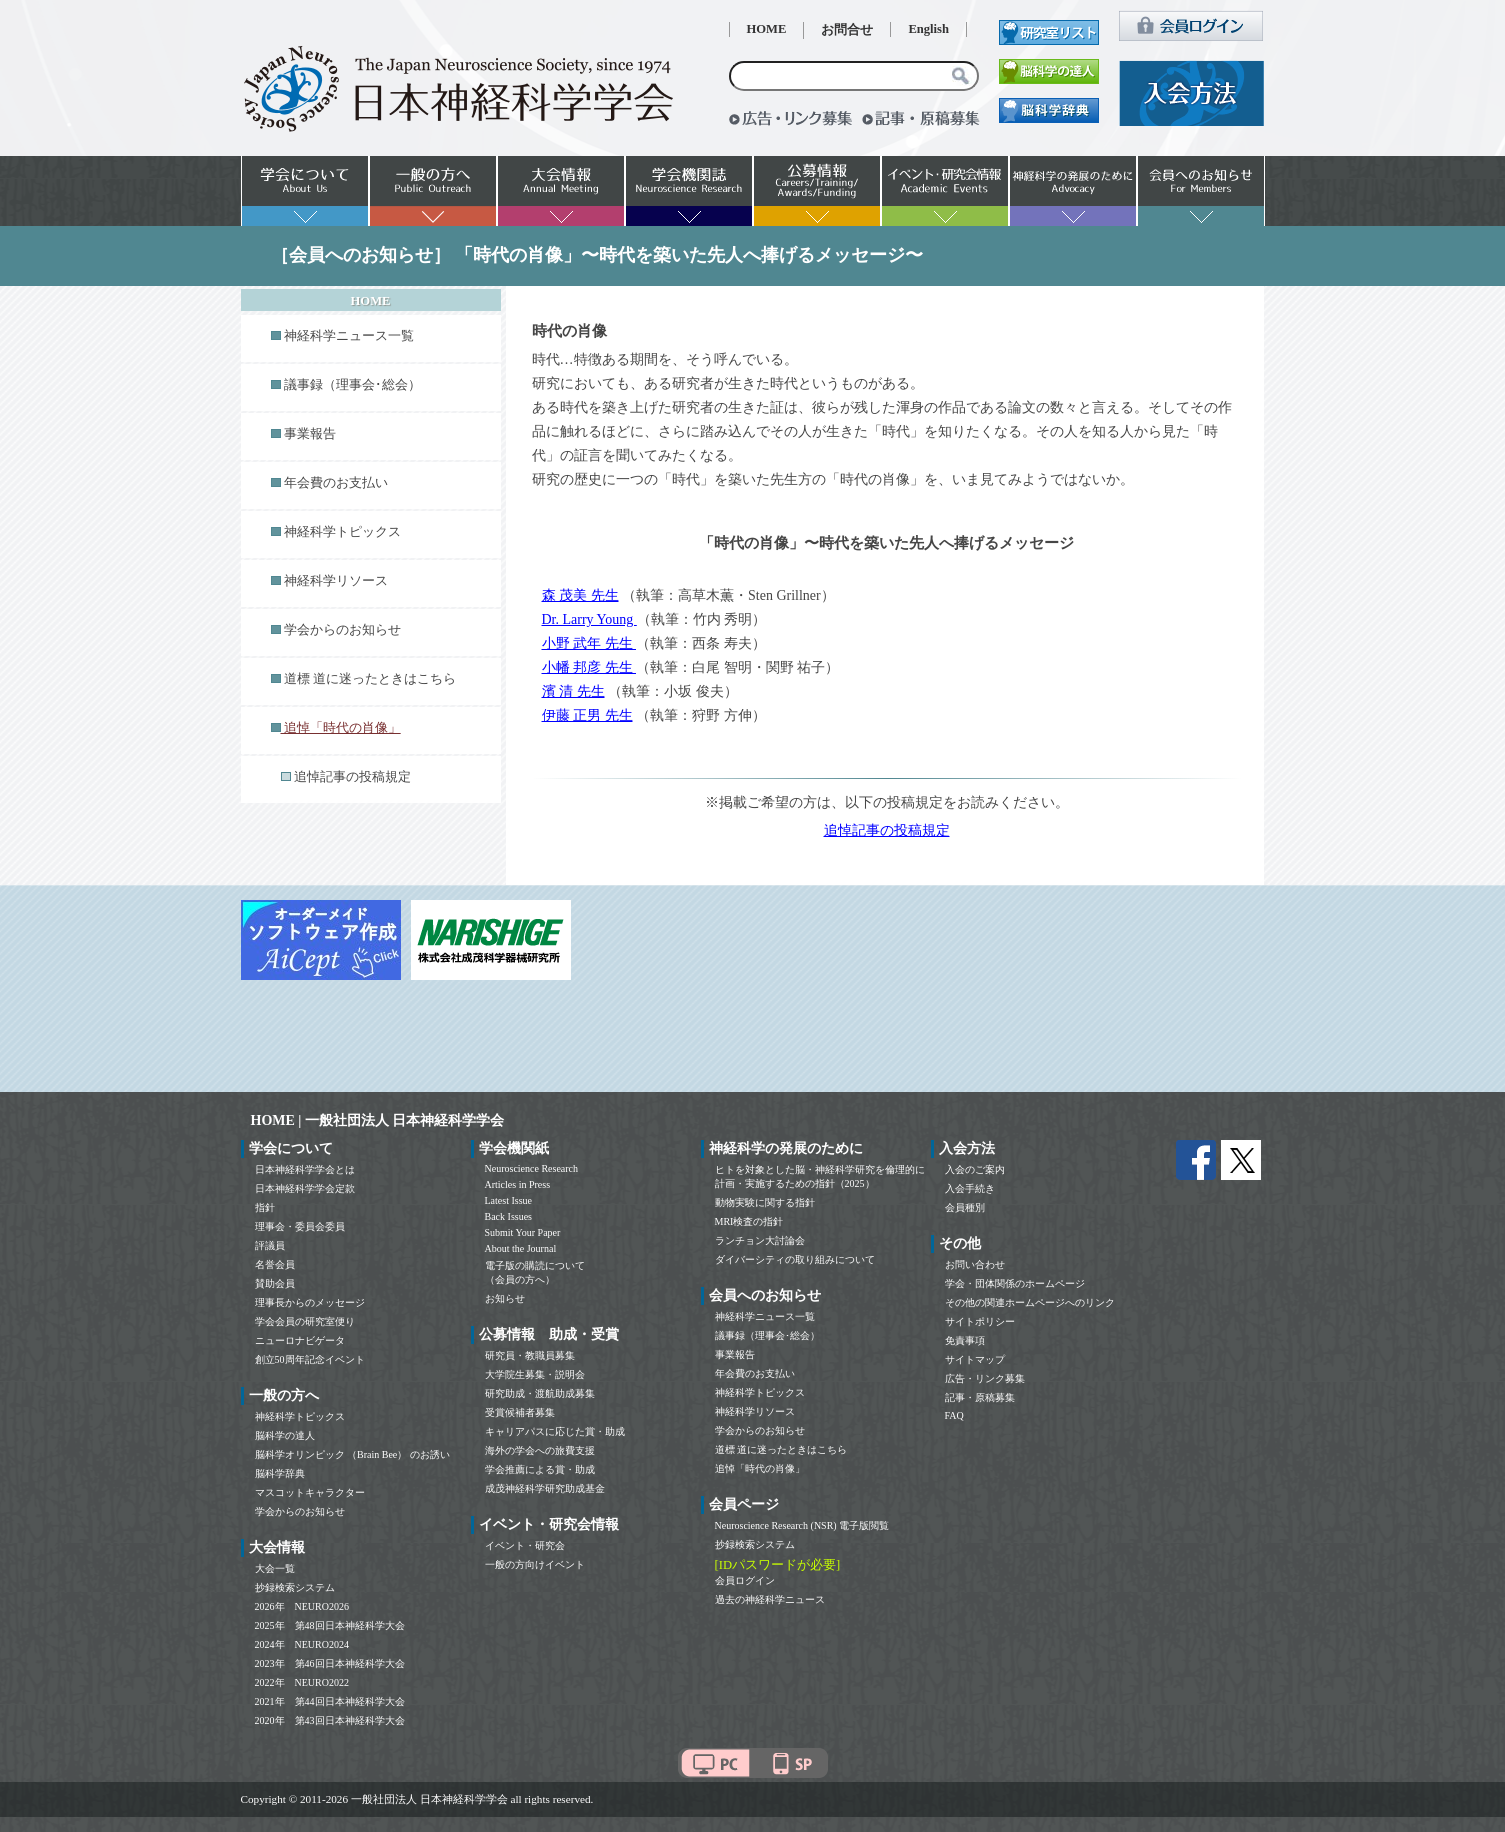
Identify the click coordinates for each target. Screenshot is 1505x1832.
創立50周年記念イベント (310, 1359)
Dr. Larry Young (589, 619)
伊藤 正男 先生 (587, 715)
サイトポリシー (980, 1321)
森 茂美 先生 (580, 595)
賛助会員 (275, 1283)
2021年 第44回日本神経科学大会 (330, 1701)
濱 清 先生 (573, 691)
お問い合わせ (975, 1264)
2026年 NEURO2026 (302, 1606)
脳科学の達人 (285, 1435)
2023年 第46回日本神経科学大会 (330, 1663)
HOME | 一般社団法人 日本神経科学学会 (378, 1120)
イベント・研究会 (525, 1545)
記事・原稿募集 (980, 1397)
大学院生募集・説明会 (535, 1374)
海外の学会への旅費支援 (540, 1450)
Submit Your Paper (523, 1232)
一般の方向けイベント (535, 1564)
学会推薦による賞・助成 (540, 1469)
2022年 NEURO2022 (302, 1682)
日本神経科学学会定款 (305, 1188)
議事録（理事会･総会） (352, 385)
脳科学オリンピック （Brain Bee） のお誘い (352, 1454)
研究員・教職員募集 (530, 1355)
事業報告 (310, 434)
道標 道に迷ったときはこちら (370, 679)
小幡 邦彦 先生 (589, 667)
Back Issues (509, 1216)
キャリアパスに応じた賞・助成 (555, 1431)
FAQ (954, 1415)
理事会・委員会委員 (300, 1226)
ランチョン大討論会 (760, 1240)
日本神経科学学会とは (305, 1169)
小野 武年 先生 (589, 643)
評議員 (270, 1245)
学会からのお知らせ (342, 630)
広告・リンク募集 (985, 1378)
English (928, 29)
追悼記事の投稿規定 (352, 777)
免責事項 (965, 1340)
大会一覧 (275, 1568)
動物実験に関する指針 (765, 1202)
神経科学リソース (336, 581)
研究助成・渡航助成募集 (540, 1393)
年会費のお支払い (336, 483)
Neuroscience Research (532, 1168)
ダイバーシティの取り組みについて (795, 1259)
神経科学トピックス (342, 532)
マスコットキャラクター (310, 1492)
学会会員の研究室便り (305, 1321)
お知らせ (505, 1298)
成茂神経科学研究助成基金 (545, 1488)
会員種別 (965, 1207)
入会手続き (970, 1188)
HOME (767, 29)
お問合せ (847, 30)
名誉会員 (275, 1264)
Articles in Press (518, 1184)
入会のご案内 (975, 1169)
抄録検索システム (295, 1587)
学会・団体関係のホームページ (1015, 1283)
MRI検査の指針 (749, 1221)
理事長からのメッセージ (310, 1302)
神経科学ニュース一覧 (349, 336)
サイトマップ (975, 1359)
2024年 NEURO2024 (302, 1644)
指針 (265, 1207)
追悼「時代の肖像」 (760, 1468)
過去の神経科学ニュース (770, 1599)
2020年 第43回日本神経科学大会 (330, 1720)
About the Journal (521, 1248)
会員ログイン (745, 1580)
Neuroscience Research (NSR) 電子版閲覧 (802, 1525)
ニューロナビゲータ (300, 1340)
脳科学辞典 (280, 1473)
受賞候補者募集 (520, 1412)
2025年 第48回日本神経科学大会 (330, 1625)
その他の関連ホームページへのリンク (1030, 1302)
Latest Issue (509, 1200)
